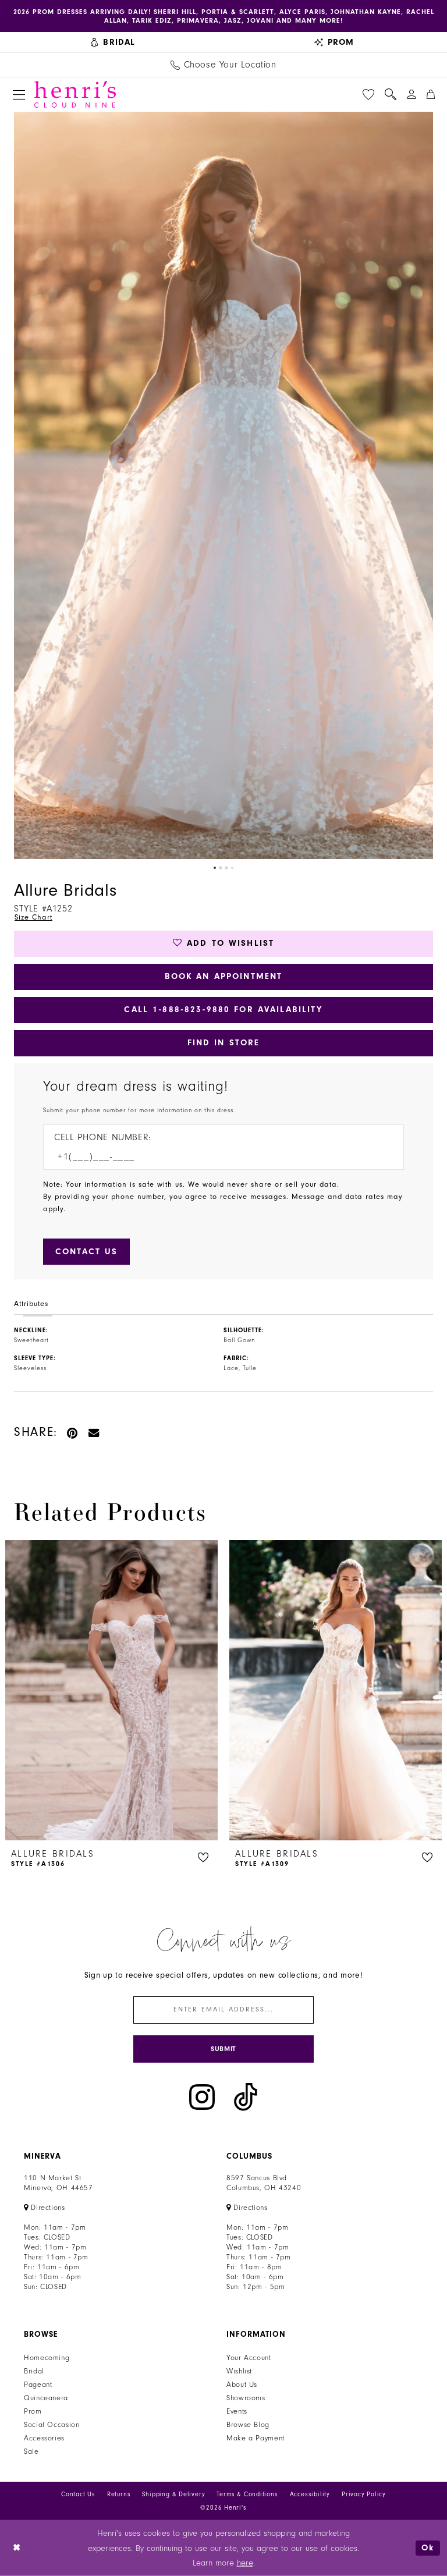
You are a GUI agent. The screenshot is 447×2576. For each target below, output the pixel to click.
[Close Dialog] (17, 2548)
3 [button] (226, 868)
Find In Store (223, 1043)
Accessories (44, 2438)
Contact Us (78, 2494)
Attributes (31, 1304)
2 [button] (220, 868)
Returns (119, 2494)
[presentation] (111, 1690)
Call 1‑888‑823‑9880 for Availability (223, 1009)
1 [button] (215, 868)
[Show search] (390, 94)
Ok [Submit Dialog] (427, 2548)
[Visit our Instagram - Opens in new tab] (202, 2097)
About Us (241, 2384)
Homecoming (46, 2358)
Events (236, 2411)
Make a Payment (255, 2438)
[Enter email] (223, 2010)
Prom (33, 2411)
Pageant (38, 2384)
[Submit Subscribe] (223, 2049)
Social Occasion (51, 2425)
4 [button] (232, 868)
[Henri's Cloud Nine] (75, 94)
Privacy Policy (364, 2494)
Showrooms (245, 2398)
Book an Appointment (224, 976)
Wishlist (239, 2371)
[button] (19, 94)
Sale (31, 2451)
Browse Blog (247, 2425)
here (245, 2563)
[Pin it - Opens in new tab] (73, 1432)
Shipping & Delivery (173, 2494)
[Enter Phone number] (217, 1157)
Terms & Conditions (247, 2494)
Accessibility (310, 2494)
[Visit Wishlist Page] (368, 94)
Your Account (248, 2358)
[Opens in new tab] (44, 2208)
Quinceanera (46, 2398)
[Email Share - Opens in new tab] (94, 1432)
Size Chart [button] (33, 917)
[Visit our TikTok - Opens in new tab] (245, 2097)
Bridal (34, 2371)
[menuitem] (113, 42)
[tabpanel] (223, 485)
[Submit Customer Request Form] (86, 1252)
